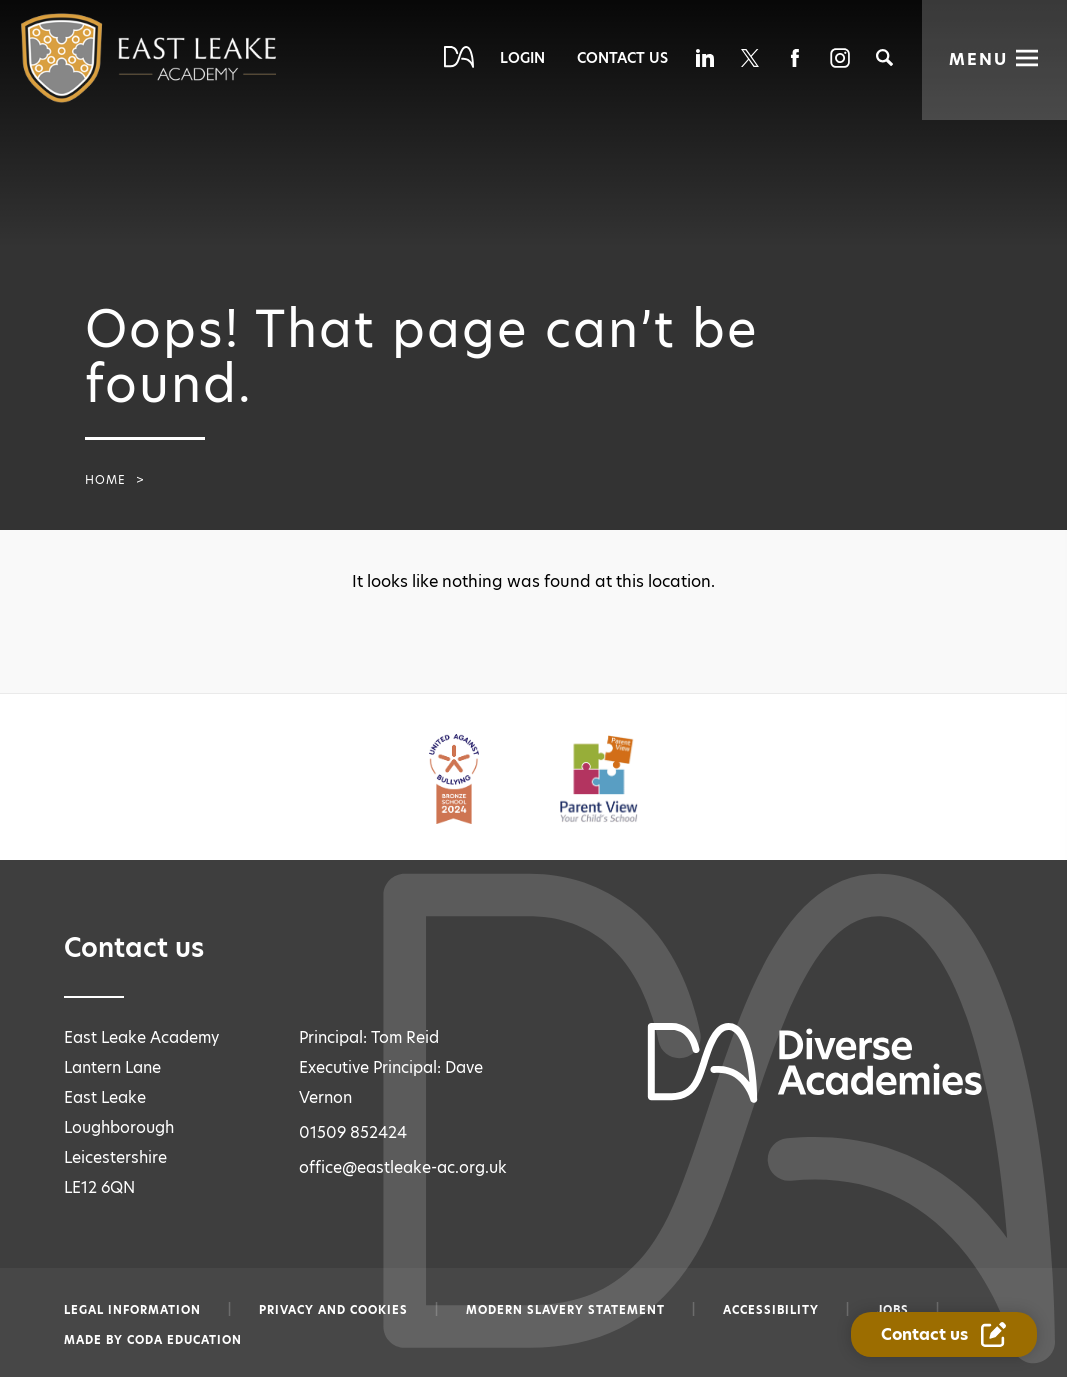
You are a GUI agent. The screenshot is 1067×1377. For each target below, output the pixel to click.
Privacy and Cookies (333, 1310)
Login (522, 58)
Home (105, 480)
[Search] (884, 57)
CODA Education (184, 1340)
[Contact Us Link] (946, 1335)
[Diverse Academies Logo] (108, 58)
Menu (978, 59)
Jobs (893, 1310)
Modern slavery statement (565, 1310)
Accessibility (771, 1310)
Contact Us (622, 58)
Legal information (132, 1310)
